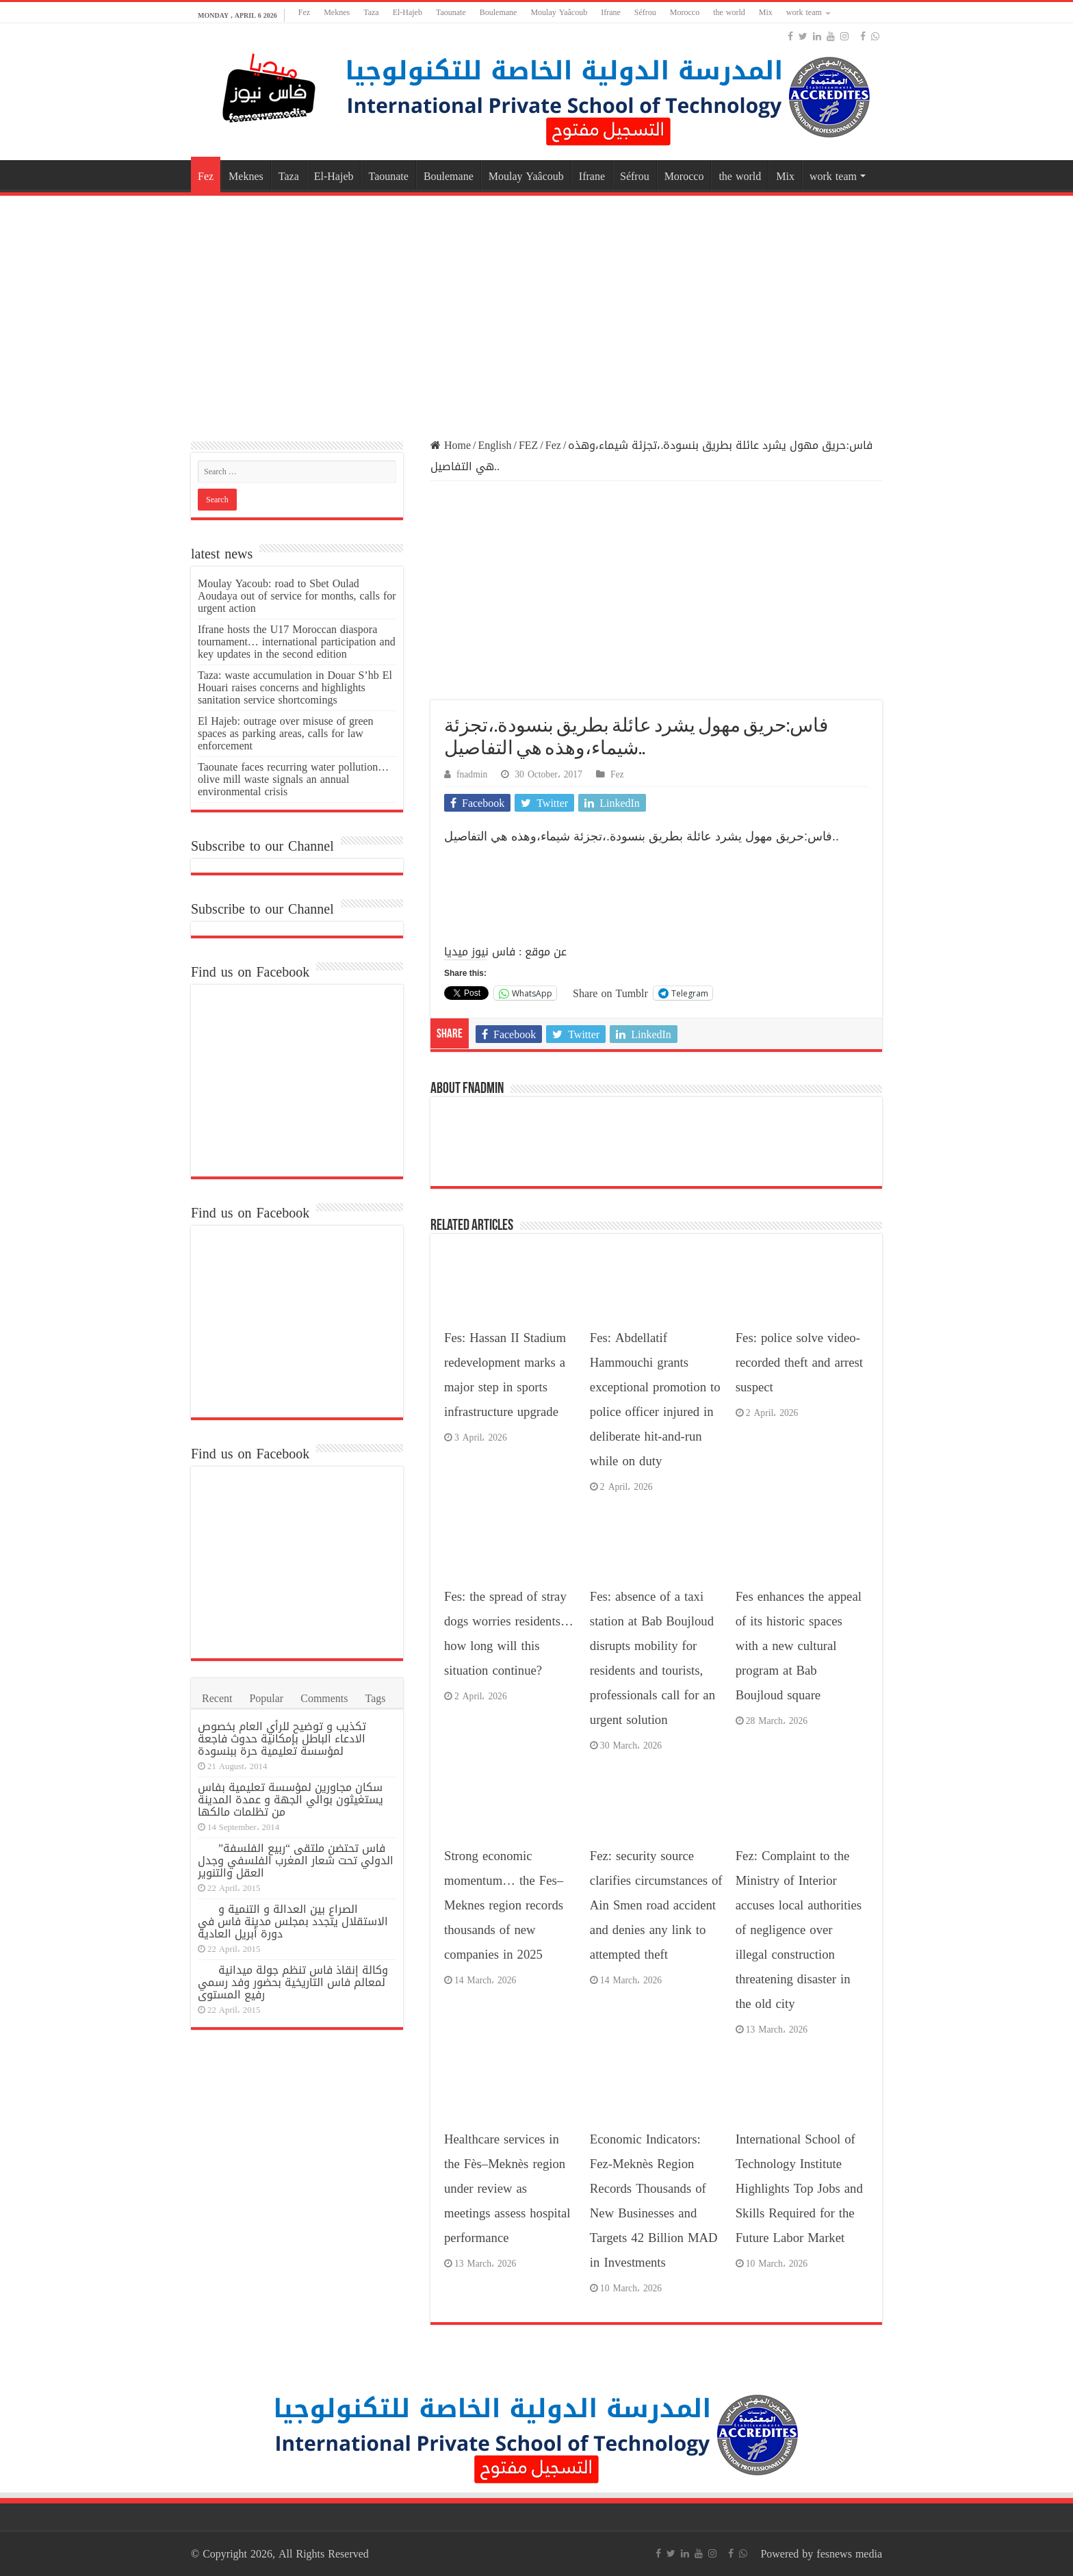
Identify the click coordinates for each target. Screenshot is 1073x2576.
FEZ (528, 445)
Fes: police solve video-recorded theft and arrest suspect (799, 1363)
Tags (375, 1698)
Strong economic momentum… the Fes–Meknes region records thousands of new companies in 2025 (503, 1905)
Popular (266, 1698)
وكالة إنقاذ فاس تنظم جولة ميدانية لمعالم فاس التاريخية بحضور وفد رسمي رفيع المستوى (293, 1982)
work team (804, 12)
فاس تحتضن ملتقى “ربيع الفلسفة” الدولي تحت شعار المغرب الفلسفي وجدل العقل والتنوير (295, 1860)
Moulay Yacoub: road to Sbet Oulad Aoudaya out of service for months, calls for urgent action (297, 596)
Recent (217, 1698)
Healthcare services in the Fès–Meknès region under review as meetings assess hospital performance (507, 2188)
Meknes (337, 12)
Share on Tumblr (610, 992)
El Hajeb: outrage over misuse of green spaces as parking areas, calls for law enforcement (286, 733)
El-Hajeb (407, 12)
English (495, 445)
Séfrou (645, 12)
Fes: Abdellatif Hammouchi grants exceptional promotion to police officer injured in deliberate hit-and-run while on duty (655, 1399)
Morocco (684, 12)
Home (450, 445)
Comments (324, 1698)
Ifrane (611, 12)
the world (729, 12)
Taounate (451, 12)
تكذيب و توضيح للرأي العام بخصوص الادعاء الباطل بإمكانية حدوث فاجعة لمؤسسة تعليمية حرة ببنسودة (282, 1739)
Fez (304, 12)
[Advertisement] (536, 308)
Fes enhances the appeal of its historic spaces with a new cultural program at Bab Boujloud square (799, 1646)
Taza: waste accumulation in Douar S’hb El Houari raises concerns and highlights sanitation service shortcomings (295, 687)
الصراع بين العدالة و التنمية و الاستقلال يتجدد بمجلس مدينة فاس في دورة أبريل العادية (293, 1921)
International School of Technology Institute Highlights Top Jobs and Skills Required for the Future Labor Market (799, 2188)
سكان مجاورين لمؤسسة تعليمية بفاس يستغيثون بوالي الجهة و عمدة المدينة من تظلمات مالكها (290, 1799)
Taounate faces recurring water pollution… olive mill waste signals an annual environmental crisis (293, 779)
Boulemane (498, 12)
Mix (766, 12)
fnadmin (471, 774)
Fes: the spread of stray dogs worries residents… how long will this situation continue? (508, 1633)
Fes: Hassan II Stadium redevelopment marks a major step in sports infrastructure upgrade (505, 1375)
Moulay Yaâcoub (558, 12)
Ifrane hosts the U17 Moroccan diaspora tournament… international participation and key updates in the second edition (297, 642)
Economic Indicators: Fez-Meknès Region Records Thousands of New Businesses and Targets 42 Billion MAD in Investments (654, 2201)
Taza (370, 12)
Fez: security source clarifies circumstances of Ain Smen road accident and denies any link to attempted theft (656, 1905)
